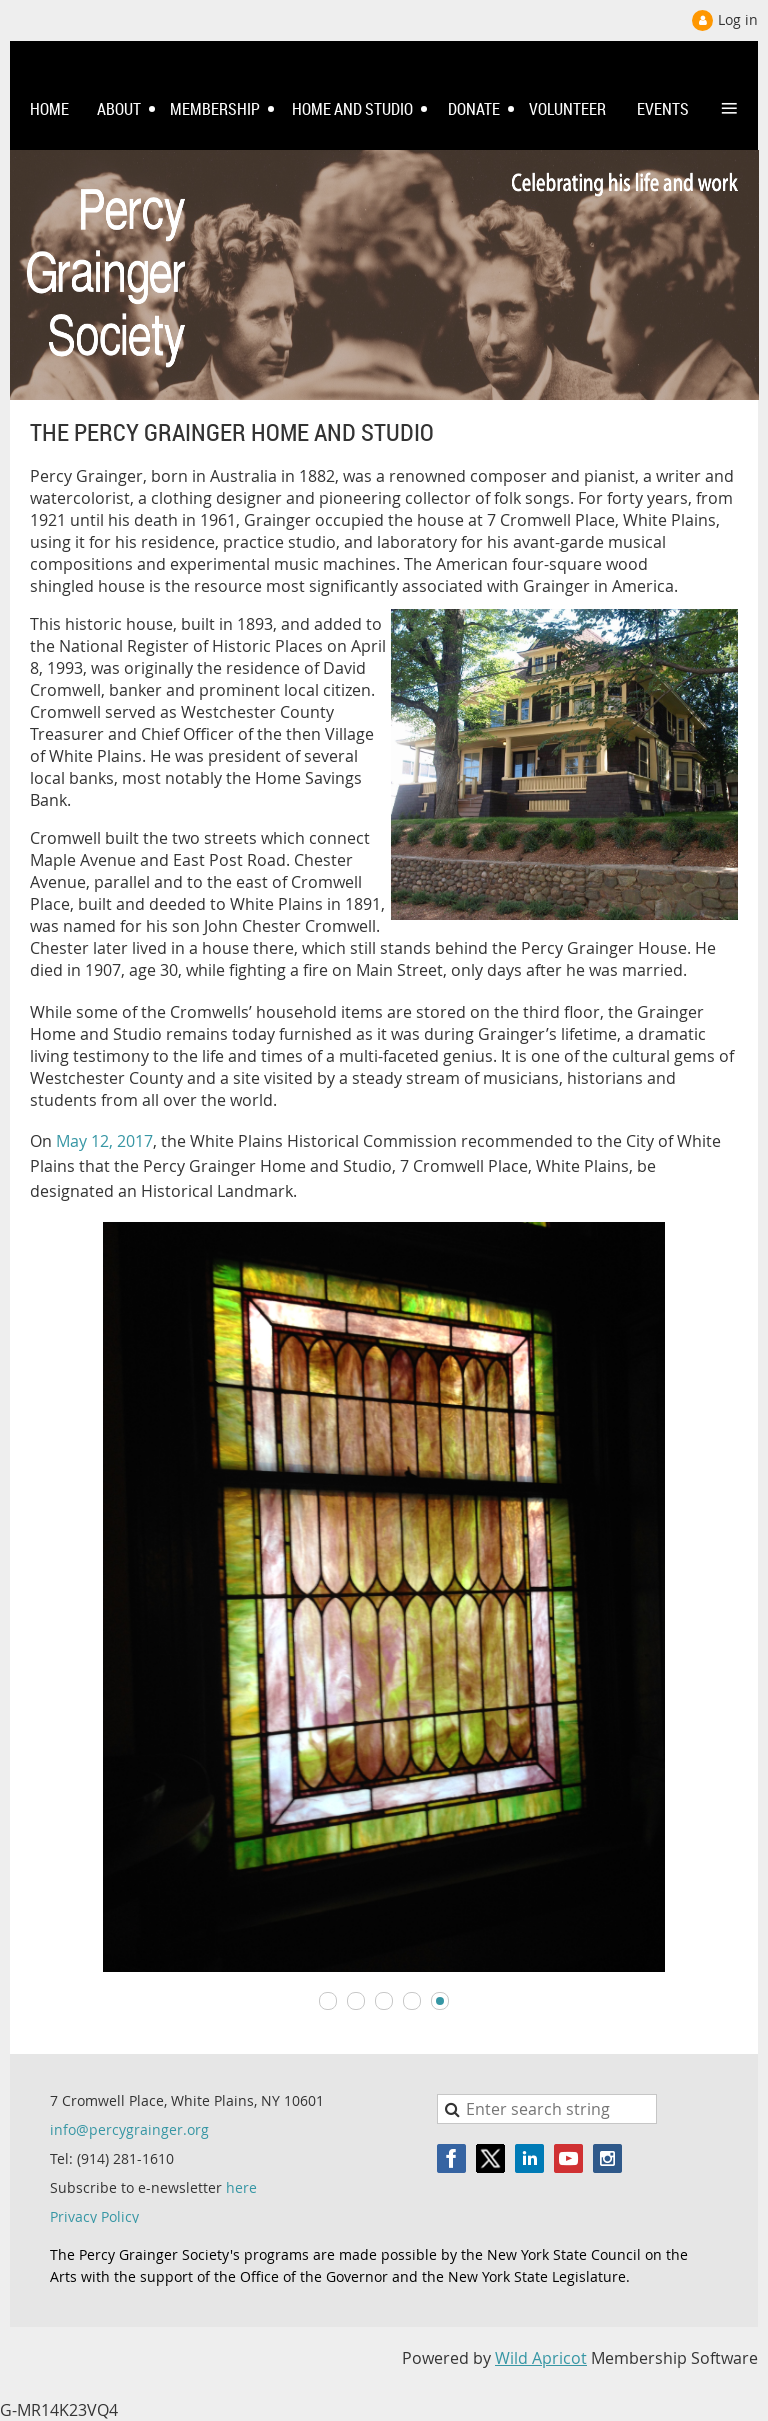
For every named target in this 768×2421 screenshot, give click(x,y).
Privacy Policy (94, 2216)
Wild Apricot (541, 2358)
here (241, 2187)
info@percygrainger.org (129, 2129)
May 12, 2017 (104, 1141)
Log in (738, 19)
